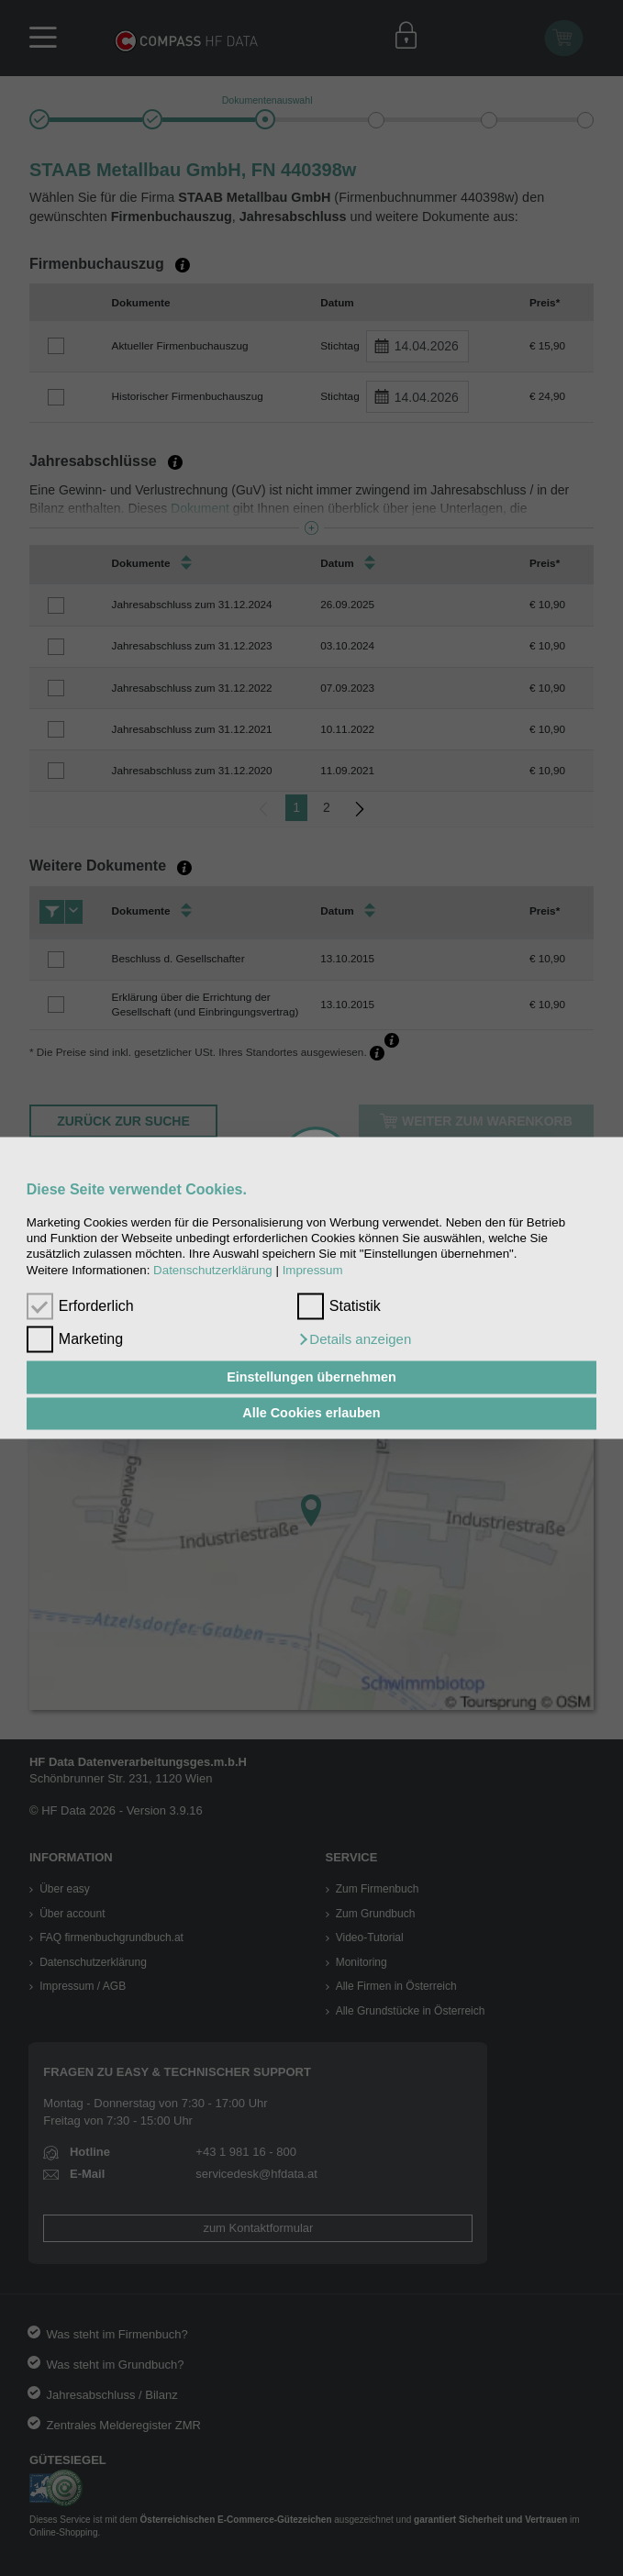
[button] (354, 1340)
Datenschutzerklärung (213, 1270)
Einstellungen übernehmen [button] (311, 1377)
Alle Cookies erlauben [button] (311, 1413)
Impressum (313, 1270)
